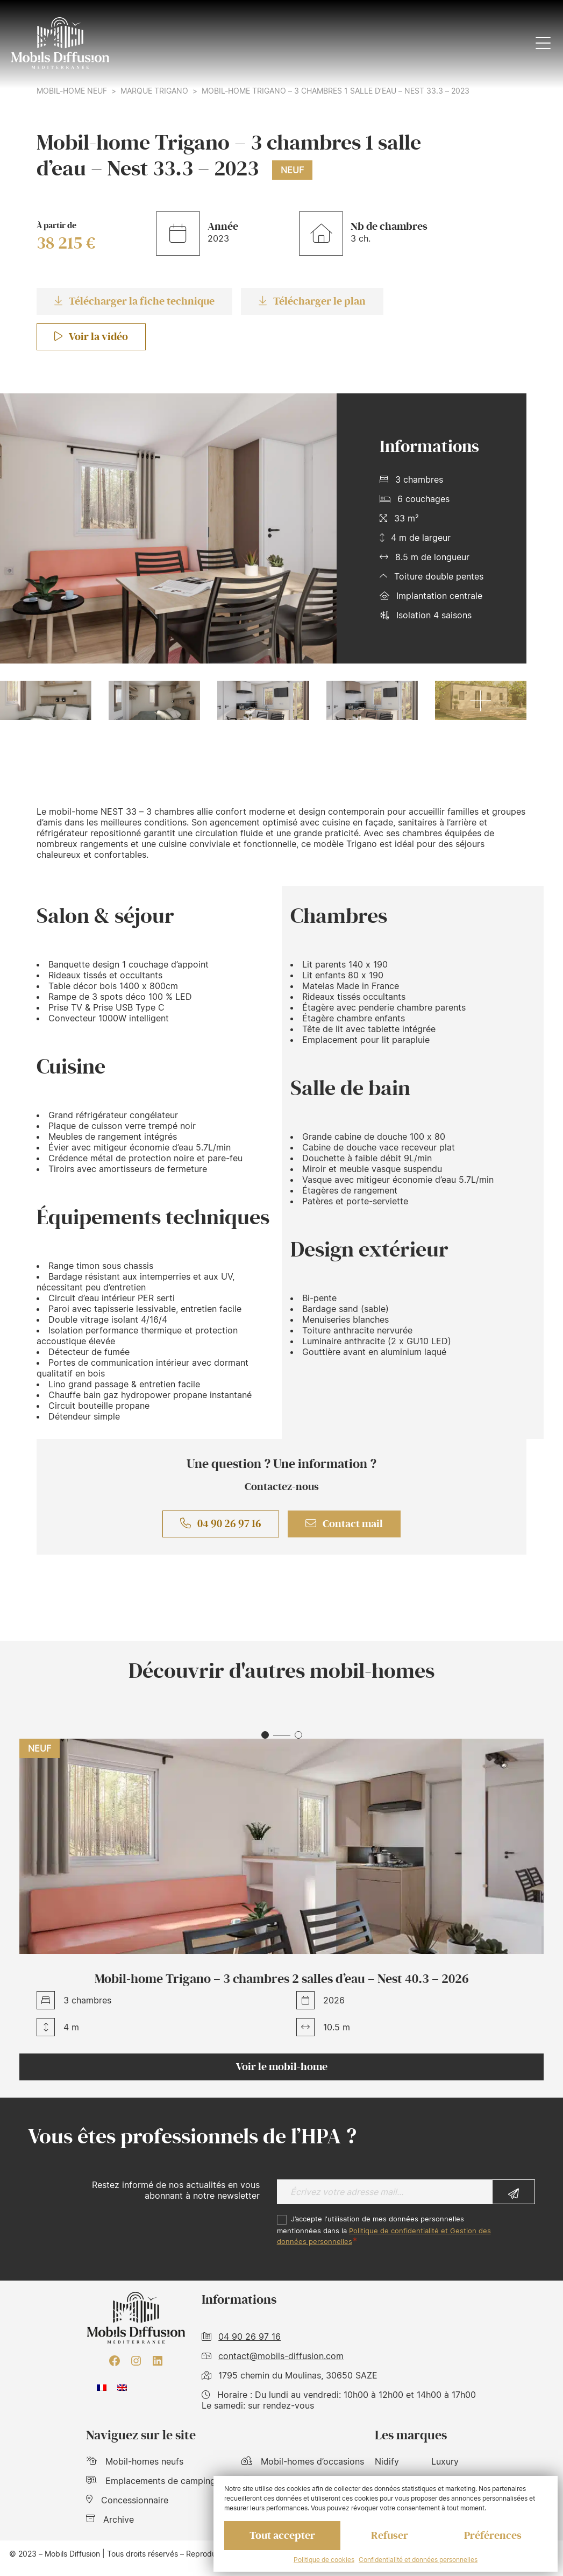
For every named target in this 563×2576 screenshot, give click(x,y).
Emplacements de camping (151, 2480)
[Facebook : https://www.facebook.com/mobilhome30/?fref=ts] (114, 2360)
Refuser (389, 2535)
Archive (110, 2519)
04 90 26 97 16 (220, 1524)
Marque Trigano (154, 90)
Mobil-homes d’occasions (302, 2461)
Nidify (387, 2461)
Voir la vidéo (91, 336)
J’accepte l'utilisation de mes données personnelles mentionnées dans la (384, 2230)
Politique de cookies (324, 2560)
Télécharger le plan (312, 301)
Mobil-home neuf (72, 90)
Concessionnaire (127, 2500)
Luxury (445, 2461)
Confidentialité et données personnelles (418, 2560)
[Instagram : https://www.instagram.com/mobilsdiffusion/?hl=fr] (136, 2360)
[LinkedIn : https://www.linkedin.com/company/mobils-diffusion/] (157, 2360)
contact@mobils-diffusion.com (281, 2356)
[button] (265, 1735)
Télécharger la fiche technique (134, 301)
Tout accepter (282, 2535)
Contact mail (344, 1524)
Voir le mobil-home (281, 2066)
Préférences (493, 2535)
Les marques (411, 2435)
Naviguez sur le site (141, 2435)
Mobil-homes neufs (134, 2461)
